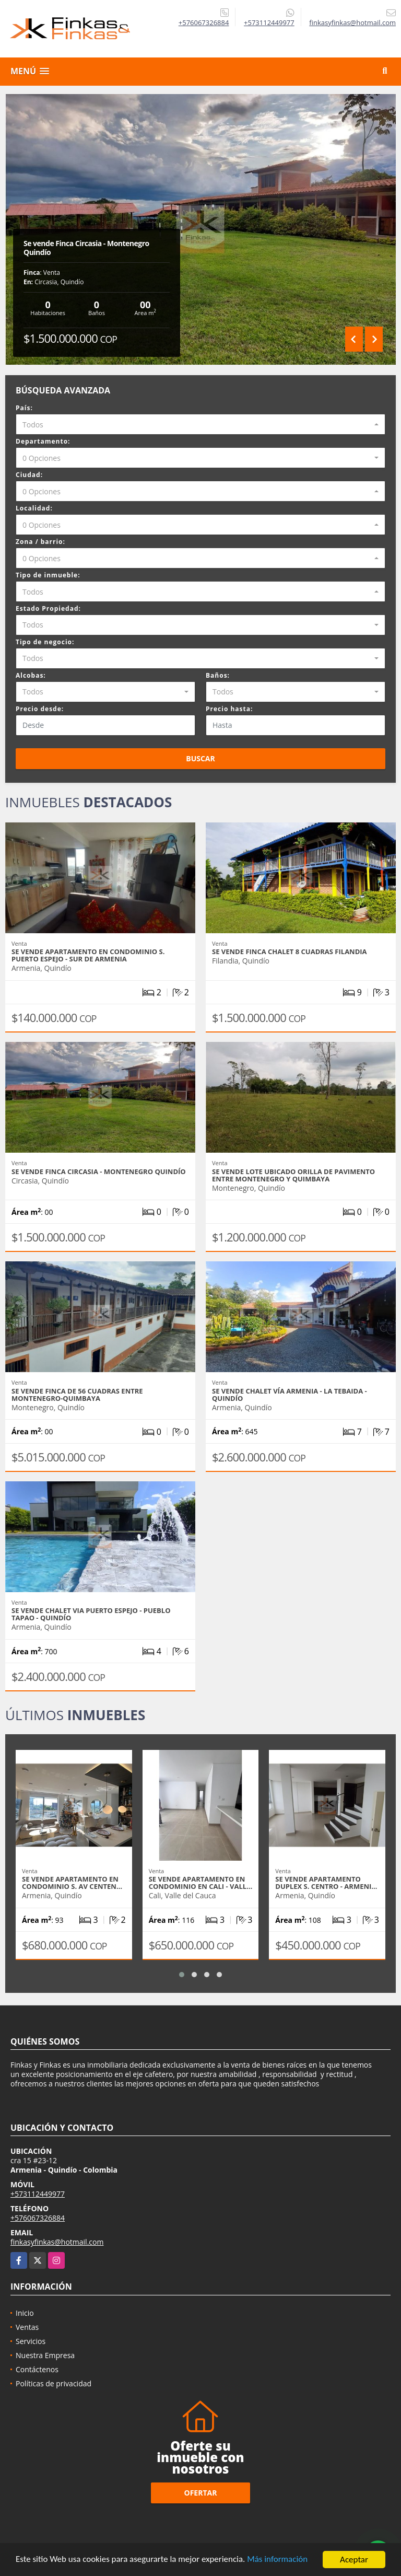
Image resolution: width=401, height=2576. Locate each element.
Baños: (218, 675)
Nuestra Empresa (45, 2355)
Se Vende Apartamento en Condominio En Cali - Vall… (201, 1882)
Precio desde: (40, 708)
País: (24, 407)
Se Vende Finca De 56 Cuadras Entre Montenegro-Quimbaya (77, 1394)
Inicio (25, 2313)
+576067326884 (204, 22)
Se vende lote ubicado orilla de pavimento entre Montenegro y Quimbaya (293, 1175)
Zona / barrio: (40, 541)
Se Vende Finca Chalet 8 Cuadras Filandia (289, 951)
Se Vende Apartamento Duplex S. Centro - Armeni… (326, 1882)
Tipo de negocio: (45, 641)
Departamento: (43, 441)
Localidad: (34, 508)
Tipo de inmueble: (48, 575)
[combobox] (200, 424)
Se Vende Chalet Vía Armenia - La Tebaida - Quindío (289, 1394)
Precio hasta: (229, 708)
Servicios (30, 2341)
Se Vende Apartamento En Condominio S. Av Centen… (72, 1882)
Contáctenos (37, 2369)
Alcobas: (31, 675)
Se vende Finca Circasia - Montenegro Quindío (86, 247)
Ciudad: (29, 474)
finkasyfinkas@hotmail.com (56, 2242)
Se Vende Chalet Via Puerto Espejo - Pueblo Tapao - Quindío (91, 1614)
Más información (278, 2560)
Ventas (27, 2327)
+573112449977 (269, 22)
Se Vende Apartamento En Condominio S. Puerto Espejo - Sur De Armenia (87, 955)
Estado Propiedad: (48, 608)
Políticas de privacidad (53, 2383)
